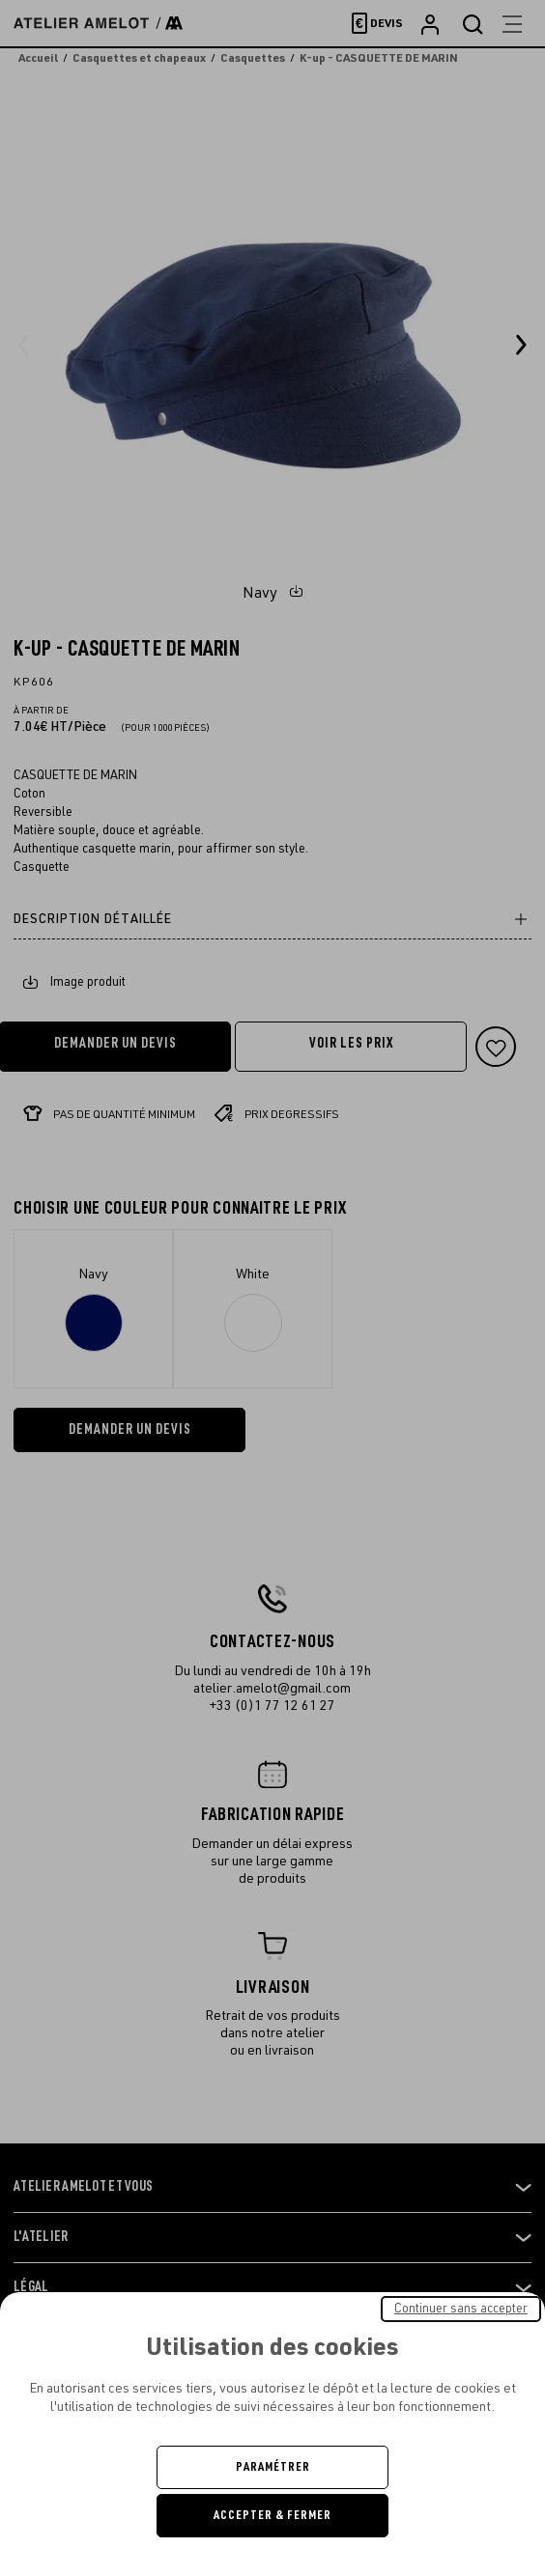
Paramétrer (273, 2467)
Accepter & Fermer (272, 2515)
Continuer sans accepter (461, 2308)
